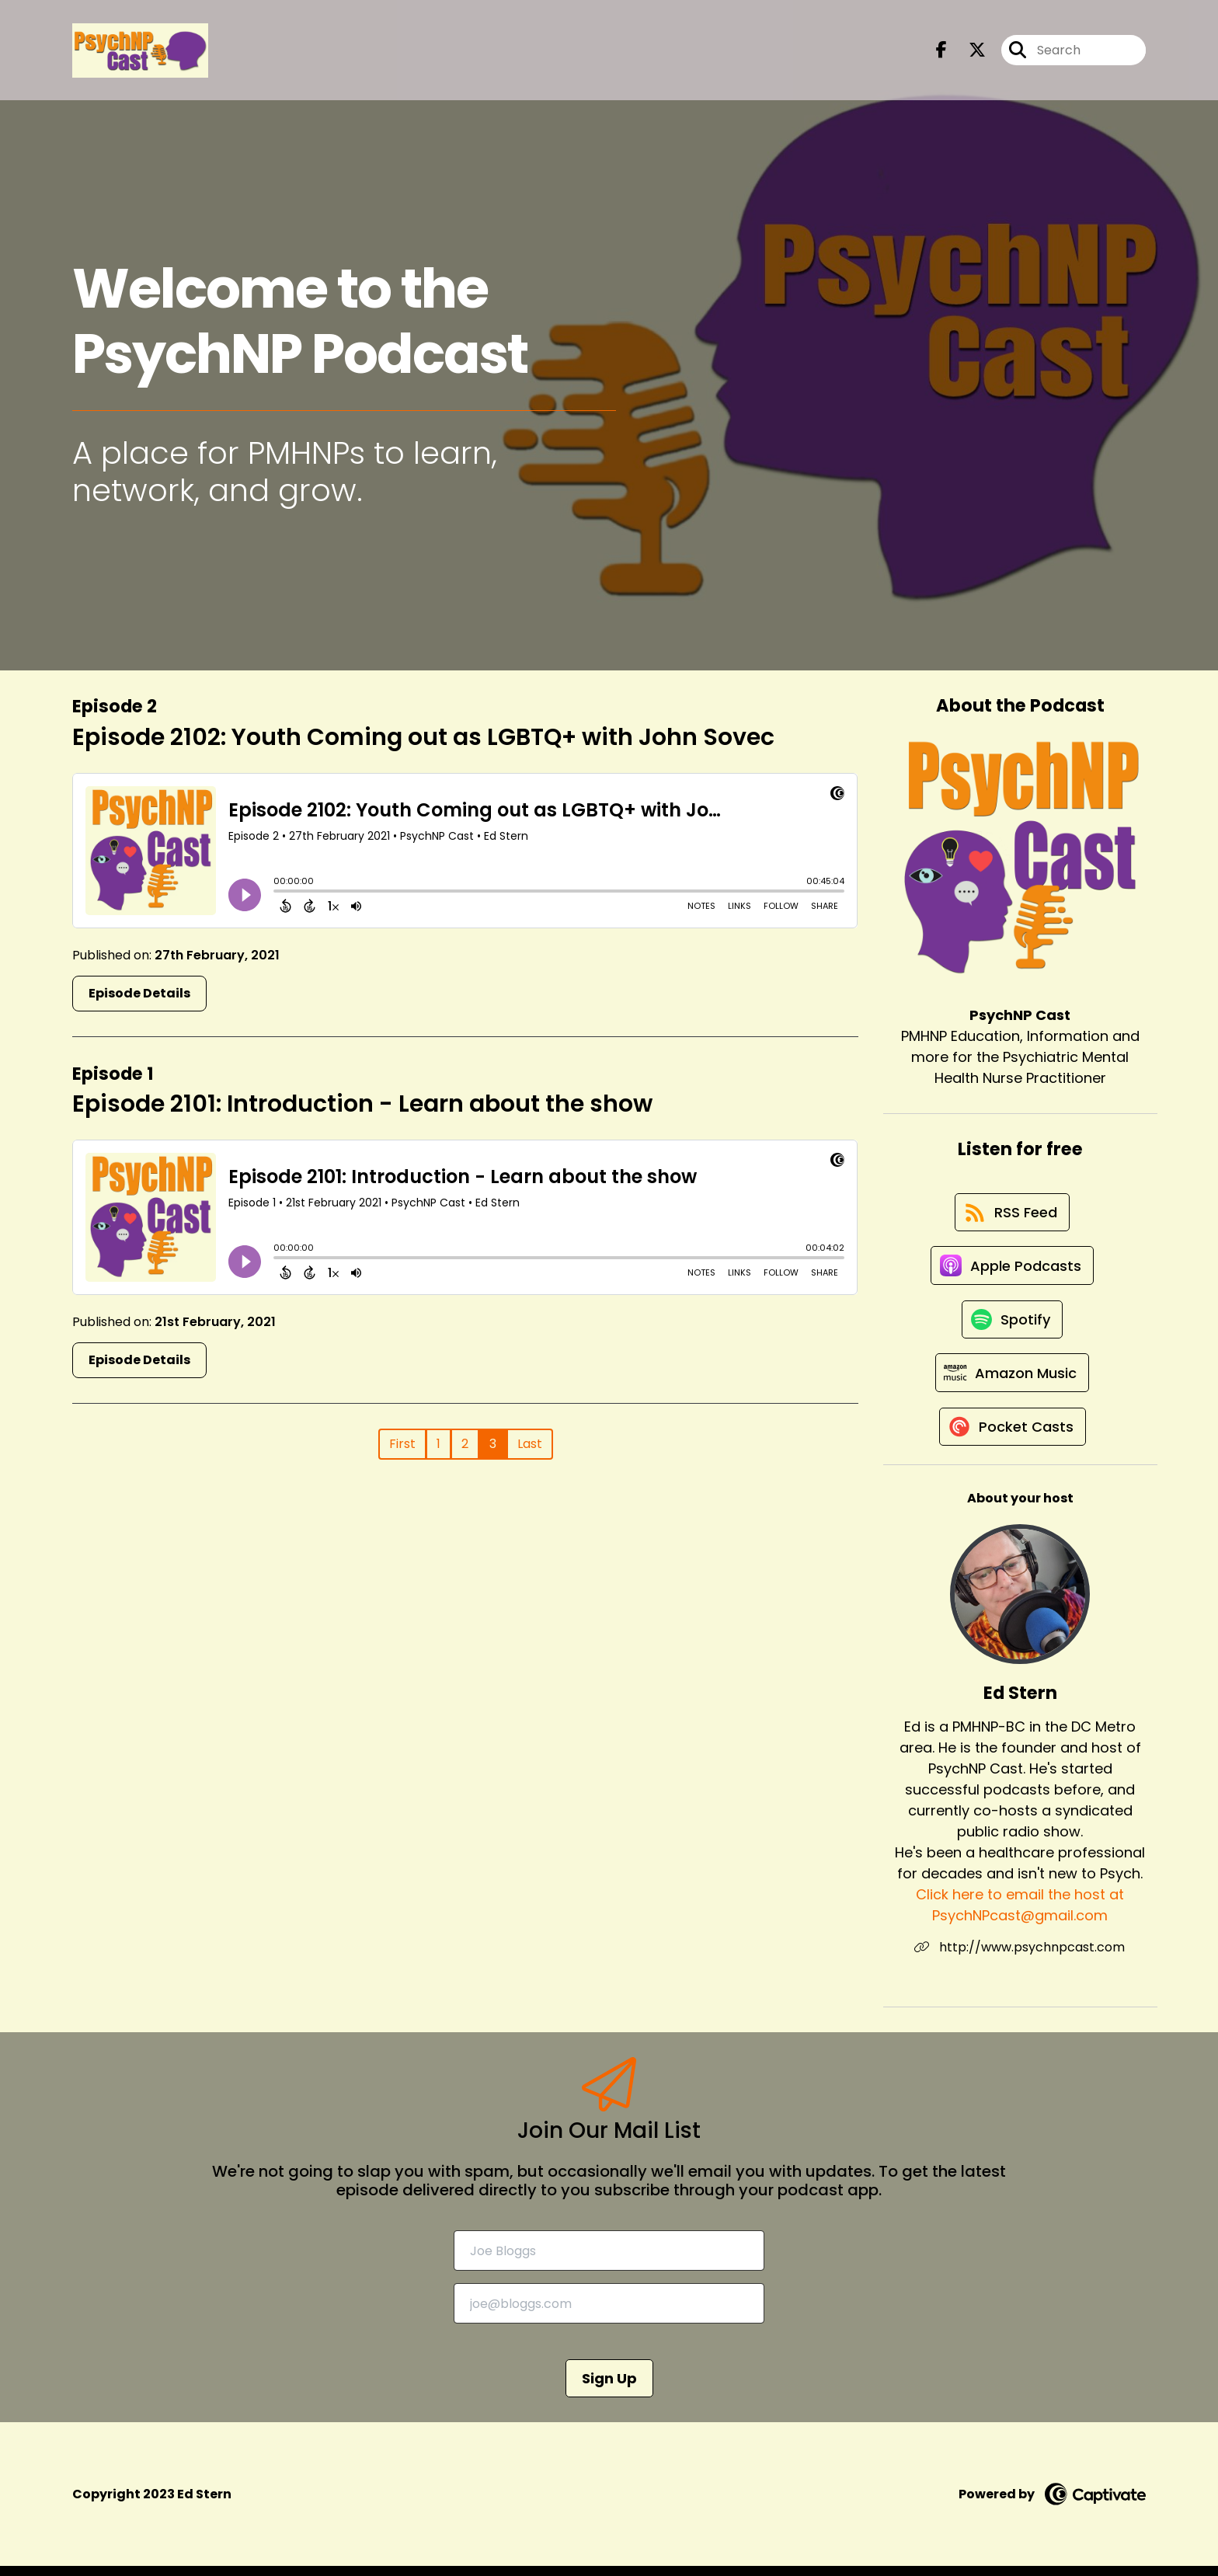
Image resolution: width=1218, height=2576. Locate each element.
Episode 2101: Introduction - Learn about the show (362, 1104)
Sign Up (609, 2388)
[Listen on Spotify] (1012, 1325)
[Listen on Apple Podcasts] (1012, 1269)
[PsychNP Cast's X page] (968, 51)
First (402, 1444)
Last (529, 1444)
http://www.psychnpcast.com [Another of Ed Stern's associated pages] (1020, 1957)
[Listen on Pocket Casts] (1012, 1436)
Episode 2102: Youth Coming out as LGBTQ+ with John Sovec (423, 737)
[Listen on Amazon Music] (1012, 1380)
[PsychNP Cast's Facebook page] (941, 51)
